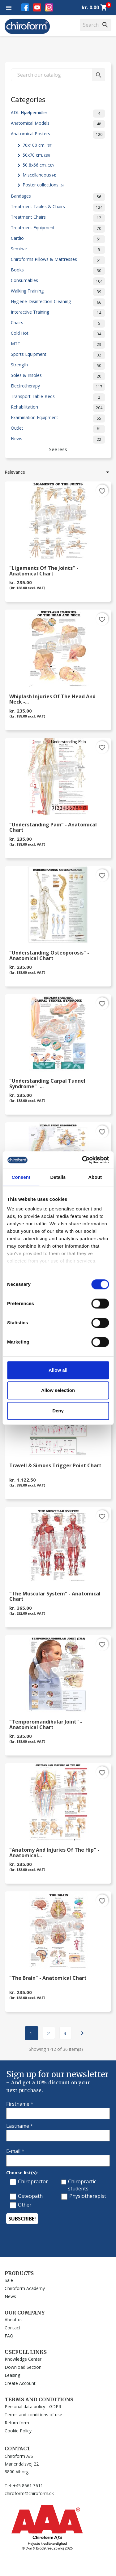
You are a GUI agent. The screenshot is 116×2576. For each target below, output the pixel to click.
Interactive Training (58, 313)
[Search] (95, 25)
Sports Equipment (58, 355)
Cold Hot (58, 334)
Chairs (58, 324)
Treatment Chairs (58, 218)
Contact (12, 2328)
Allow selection (58, 1390)
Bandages (58, 197)
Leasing (12, 2375)
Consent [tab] (20, 1177)
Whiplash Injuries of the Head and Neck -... (52, 699)
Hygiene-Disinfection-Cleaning (58, 302)
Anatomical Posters (58, 135)
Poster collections (43, 185)
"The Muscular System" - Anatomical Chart (55, 1596)
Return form (17, 2423)
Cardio (58, 239)
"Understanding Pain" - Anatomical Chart (53, 827)
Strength (58, 366)
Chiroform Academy (25, 2288)
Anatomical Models (58, 124)
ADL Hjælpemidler (58, 114)
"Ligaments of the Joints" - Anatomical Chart (43, 571)
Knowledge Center (23, 2359)
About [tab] (95, 1177)
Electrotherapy (58, 387)
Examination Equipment (58, 418)
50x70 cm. (36, 155)
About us (14, 2320)
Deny (58, 1410)
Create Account (20, 2383)
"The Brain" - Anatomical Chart (48, 1978)
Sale (9, 2280)
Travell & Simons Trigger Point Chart (55, 1466)
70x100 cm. (37, 145)
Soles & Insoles (58, 376)
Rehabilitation (58, 408)
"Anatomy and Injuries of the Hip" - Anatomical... (54, 1852)
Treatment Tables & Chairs (58, 207)
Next (82, 2033)
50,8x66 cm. (38, 165)
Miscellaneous (39, 175)
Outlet (58, 429)
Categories (28, 99)
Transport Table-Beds (58, 397)
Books (58, 271)
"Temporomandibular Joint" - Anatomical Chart (45, 1724)
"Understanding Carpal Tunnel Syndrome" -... (47, 1083)
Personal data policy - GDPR (33, 2406)
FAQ (9, 2336)
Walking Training (58, 292)
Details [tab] (58, 1177)
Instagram (49, 7)
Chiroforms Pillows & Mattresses (58, 260)
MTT (58, 345)
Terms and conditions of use (33, 2414)
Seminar (58, 250)
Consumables (58, 281)
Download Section (23, 2367)
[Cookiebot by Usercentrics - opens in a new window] (82, 1160)
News (58, 440)
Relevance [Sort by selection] (58, 472)
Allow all (58, 1370)
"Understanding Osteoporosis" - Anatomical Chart (49, 955)
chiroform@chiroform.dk (29, 2493)
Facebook (25, 7)
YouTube (37, 7)
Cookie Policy (18, 2431)
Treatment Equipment (58, 229)
